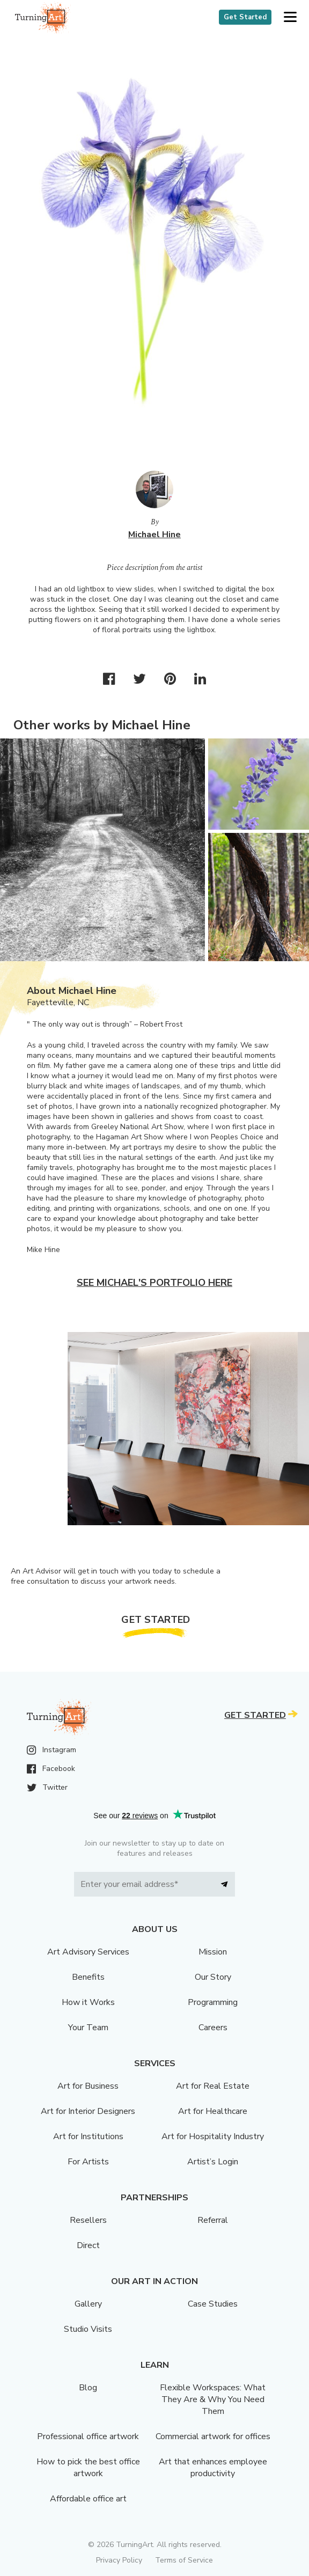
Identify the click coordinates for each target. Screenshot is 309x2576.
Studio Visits (88, 2329)
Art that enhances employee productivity (213, 2467)
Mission (212, 1952)
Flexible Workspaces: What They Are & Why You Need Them (213, 2399)
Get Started (245, 17)
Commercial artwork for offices (213, 2436)
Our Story (213, 1977)
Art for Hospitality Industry (212, 2136)
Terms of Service (184, 2560)
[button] (290, 17)
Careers (212, 2027)
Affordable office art (88, 2499)
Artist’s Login (212, 2162)
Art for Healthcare (212, 2111)
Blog (88, 2388)
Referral (212, 2220)
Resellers (88, 2220)
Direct (88, 2245)
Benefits (88, 1977)
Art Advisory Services (88, 1952)
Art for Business (88, 2086)
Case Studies (213, 2304)
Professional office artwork (88, 2436)
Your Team (88, 2027)
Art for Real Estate (212, 2086)
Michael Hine (154, 534)
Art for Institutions (88, 2136)
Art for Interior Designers (88, 2111)
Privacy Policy (119, 2560)
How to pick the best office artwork (88, 2467)
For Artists (88, 2162)
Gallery (88, 2304)
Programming (213, 2002)
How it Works (88, 2002)
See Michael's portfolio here (154, 1282)
